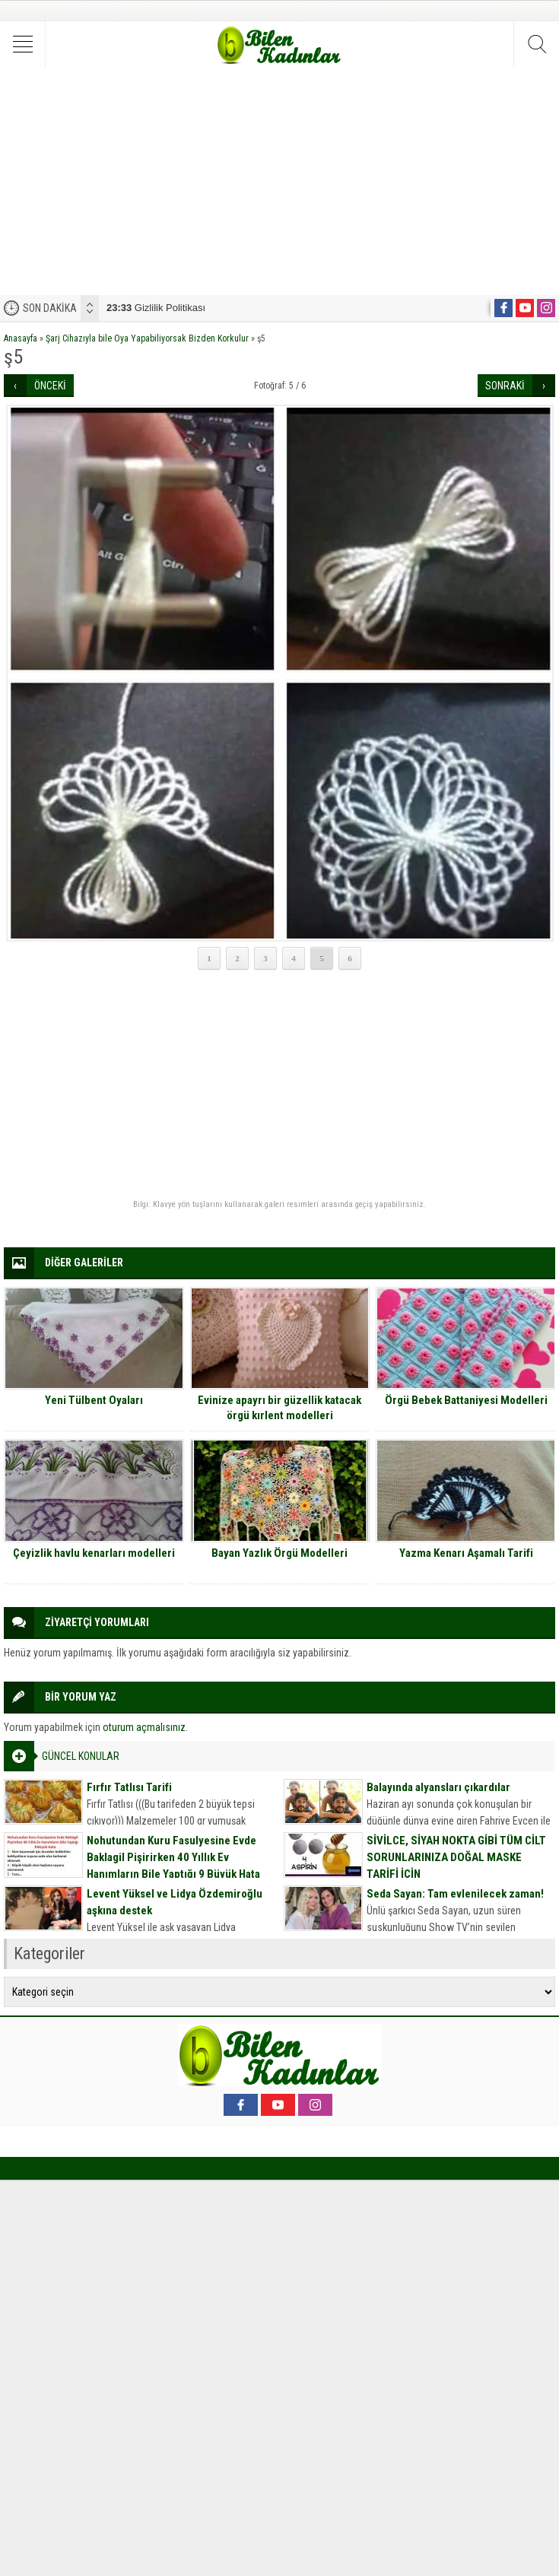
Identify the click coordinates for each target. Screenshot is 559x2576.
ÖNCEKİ (50, 386)
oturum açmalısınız (144, 1727)
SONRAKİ (505, 386)
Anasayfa (20, 338)
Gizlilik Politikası (155, 307)
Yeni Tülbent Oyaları (94, 1400)
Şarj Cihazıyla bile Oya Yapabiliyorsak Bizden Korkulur (147, 338)
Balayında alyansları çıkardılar (438, 1787)
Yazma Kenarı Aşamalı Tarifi (466, 1553)
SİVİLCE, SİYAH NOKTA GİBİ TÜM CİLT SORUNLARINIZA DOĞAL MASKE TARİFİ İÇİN (456, 1857)
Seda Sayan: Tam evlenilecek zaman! (455, 1894)
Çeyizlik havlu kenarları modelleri (94, 1553)
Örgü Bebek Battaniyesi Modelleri (466, 1400)
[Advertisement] (279, 181)
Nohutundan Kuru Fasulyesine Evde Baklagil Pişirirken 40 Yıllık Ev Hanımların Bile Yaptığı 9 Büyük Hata (173, 1857)
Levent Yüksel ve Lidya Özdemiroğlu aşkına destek (174, 1902)
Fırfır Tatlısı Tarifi (129, 1787)
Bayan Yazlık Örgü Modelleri (279, 1553)
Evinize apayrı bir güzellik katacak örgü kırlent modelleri (279, 1407)
